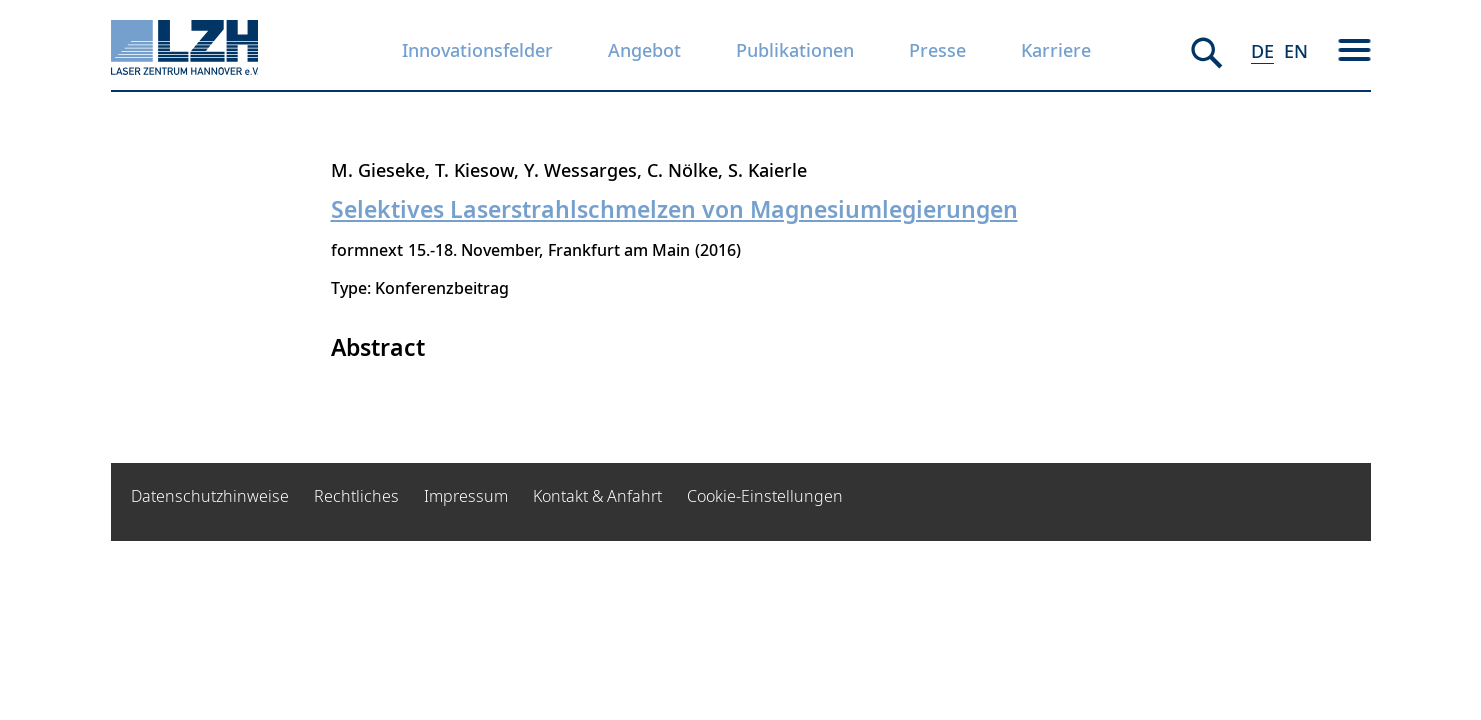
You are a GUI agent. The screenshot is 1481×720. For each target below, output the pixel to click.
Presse (937, 50)
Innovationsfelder (477, 50)
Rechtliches (356, 496)
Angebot (644, 50)
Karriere (1056, 50)
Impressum (466, 496)
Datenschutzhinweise (210, 496)
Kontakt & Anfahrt (597, 496)
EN (1296, 51)
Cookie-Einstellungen (765, 496)
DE (1262, 51)
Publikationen (795, 50)
